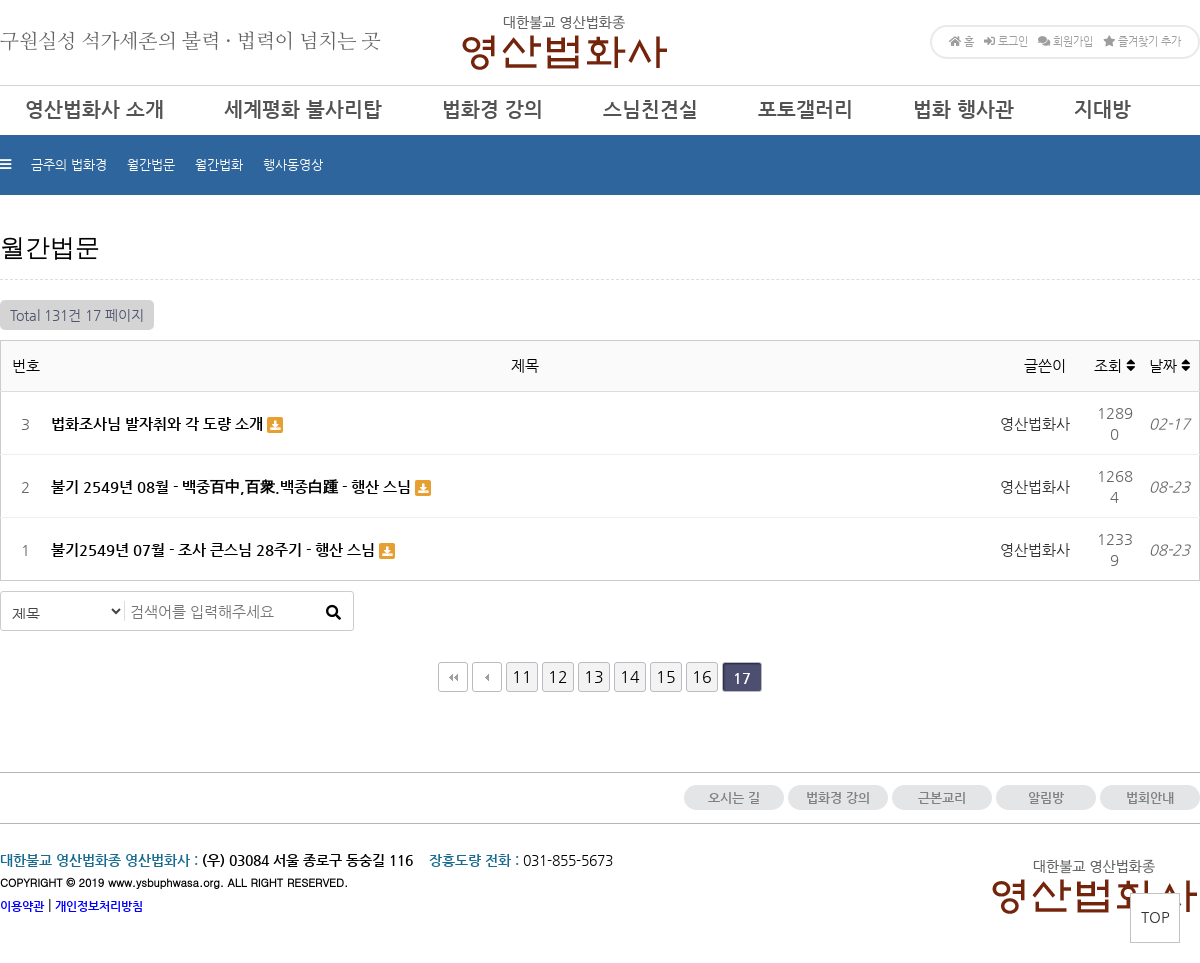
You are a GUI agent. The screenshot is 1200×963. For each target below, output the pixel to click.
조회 (1114, 365)
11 (522, 676)
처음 (453, 677)
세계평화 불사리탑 (303, 109)
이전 (487, 677)
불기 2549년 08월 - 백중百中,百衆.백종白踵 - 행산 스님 (233, 486)
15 (666, 676)
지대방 (1102, 109)
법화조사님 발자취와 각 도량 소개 (159, 423)
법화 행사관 (963, 109)
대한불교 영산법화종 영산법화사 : (99, 860)
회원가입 (1065, 41)
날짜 (1169, 365)
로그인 (1006, 41)
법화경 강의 (492, 109)
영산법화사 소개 (94, 109)
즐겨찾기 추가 (1142, 41)
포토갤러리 (805, 109)
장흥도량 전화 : (474, 860)
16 (702, 676)
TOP (1155, 916)
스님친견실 (650, 109)
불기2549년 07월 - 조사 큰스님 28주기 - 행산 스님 (215, 549)
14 (630, 676)
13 (594, 676)
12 (558, 676)
